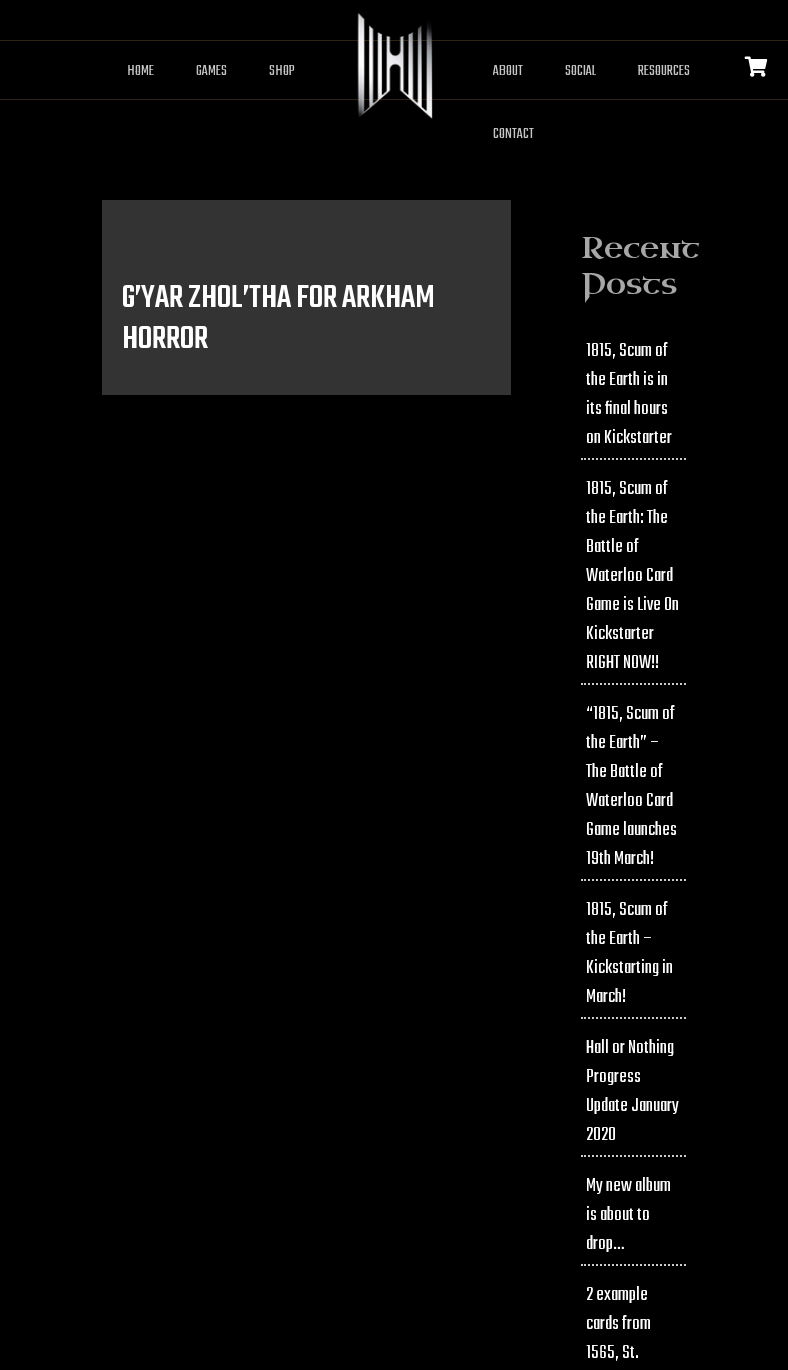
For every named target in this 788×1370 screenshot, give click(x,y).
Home (140, 71)
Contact (513, 134)
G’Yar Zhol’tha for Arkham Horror (278, 319)
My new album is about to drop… (628, 1215)
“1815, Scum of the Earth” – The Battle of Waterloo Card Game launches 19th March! (631, 787)
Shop (282, 71)
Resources (664, 71)
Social (580, 71)
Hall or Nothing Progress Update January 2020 (632, 1092)
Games (211, 71)
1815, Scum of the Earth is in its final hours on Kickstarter (629, 395)
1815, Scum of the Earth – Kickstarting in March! (629, 954)
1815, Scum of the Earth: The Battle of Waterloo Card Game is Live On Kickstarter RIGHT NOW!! (632, 576)
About (508, 71)
